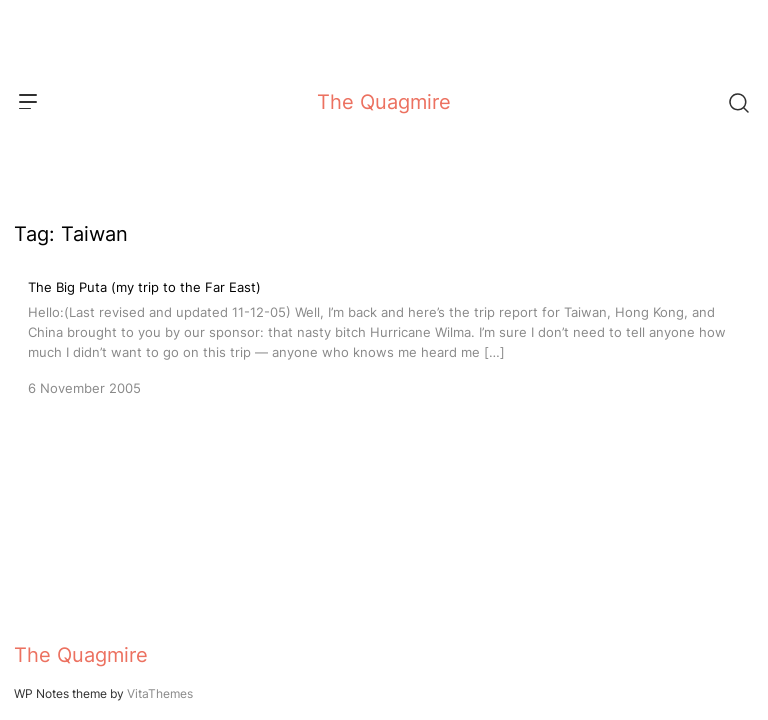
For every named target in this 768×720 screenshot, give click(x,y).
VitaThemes (160, 693)
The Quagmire (384, 102)
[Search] (738, 102)
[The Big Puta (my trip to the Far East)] (384, 336)
